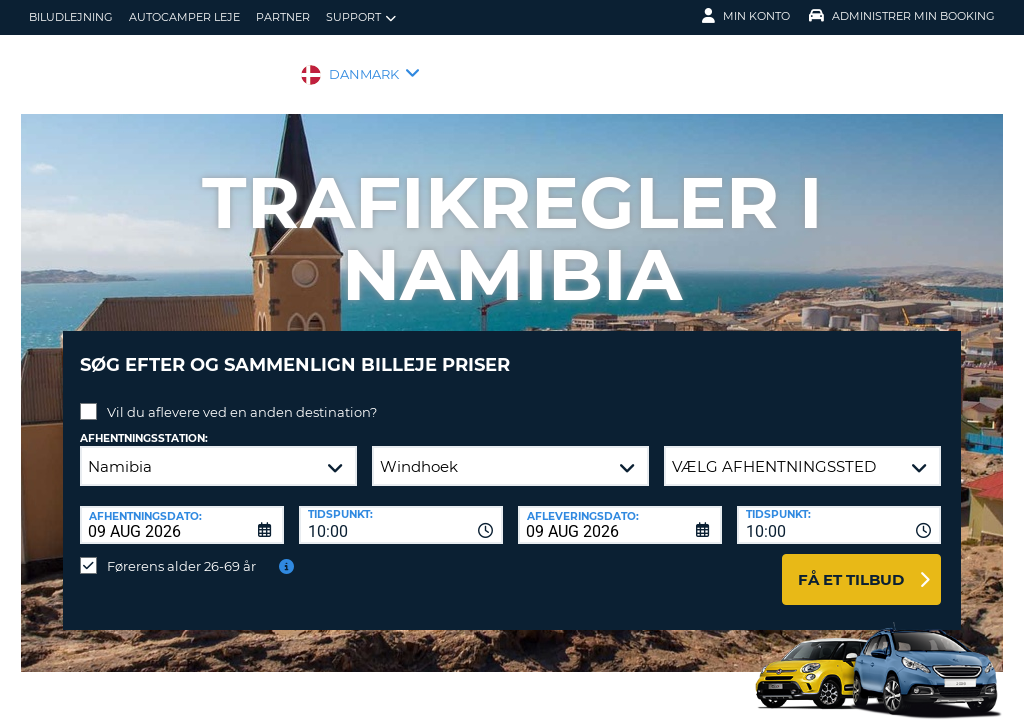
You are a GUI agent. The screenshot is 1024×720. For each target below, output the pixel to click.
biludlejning (71, 17)
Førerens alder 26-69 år (181, 551)
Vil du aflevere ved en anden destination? (242, 397)
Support (361, 17)
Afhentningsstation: (144, 423)
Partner (283, 17)
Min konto (746, 16)
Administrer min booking (902, 16)
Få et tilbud (851, 564)
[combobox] (401, 510)
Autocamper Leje (184, 17)
